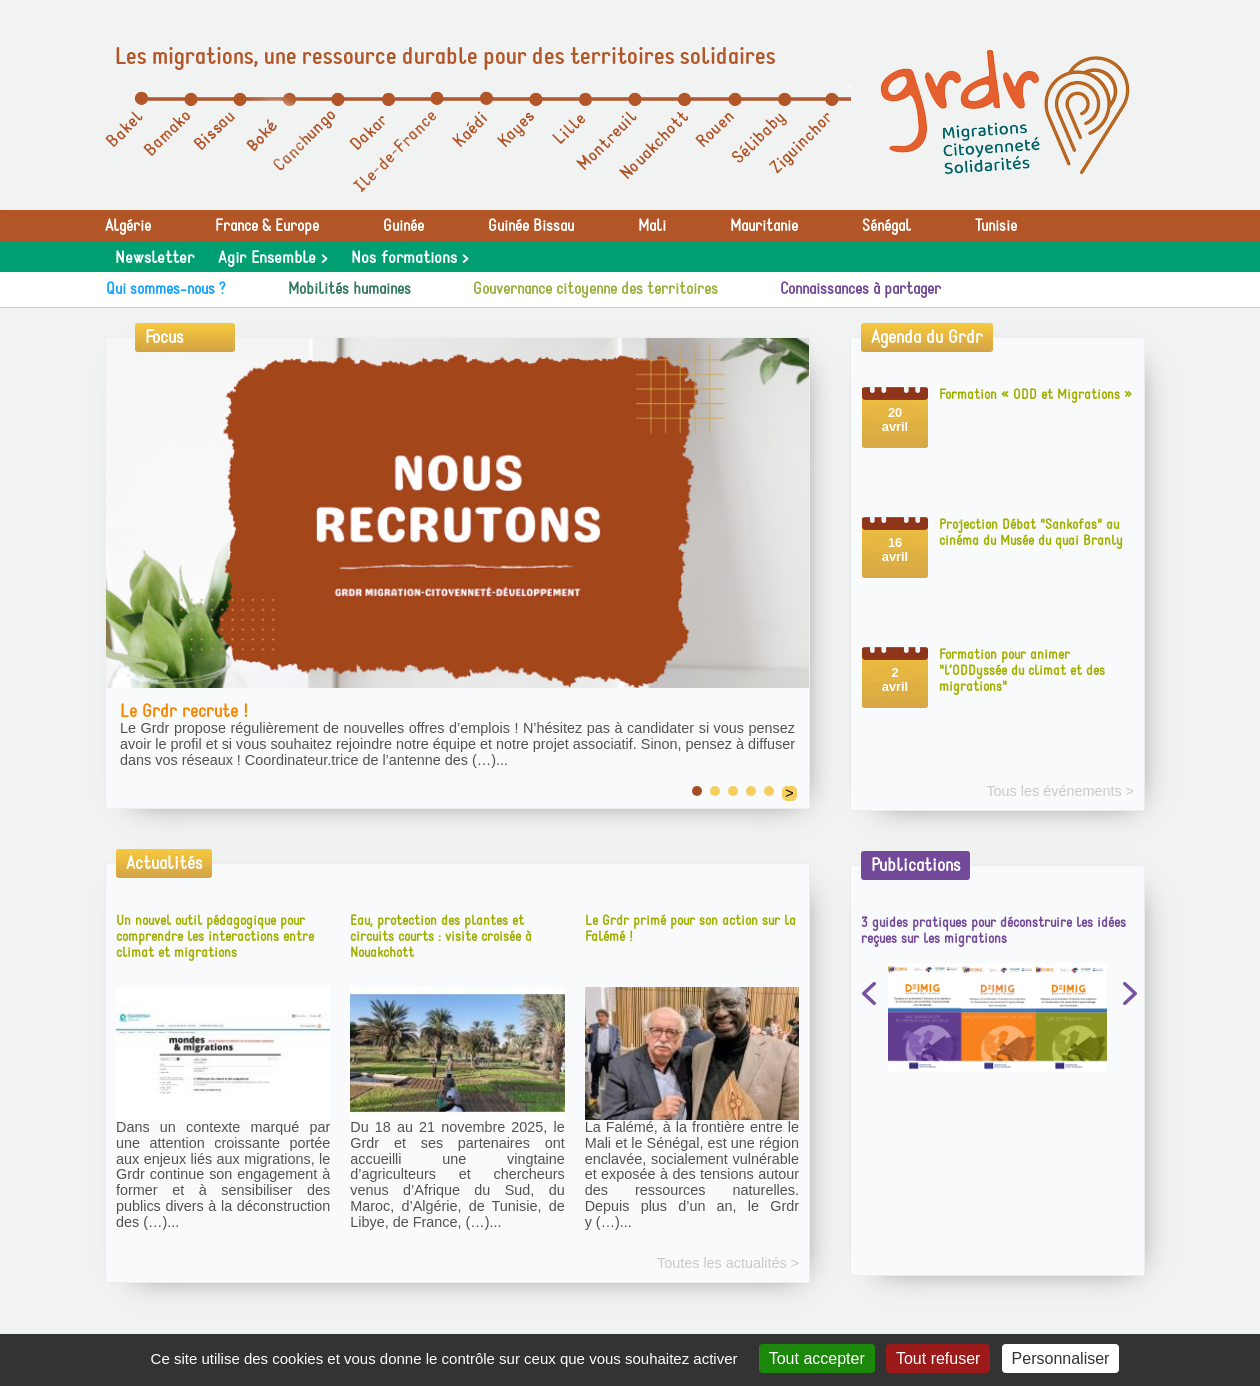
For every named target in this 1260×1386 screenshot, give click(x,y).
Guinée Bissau (531, 226)
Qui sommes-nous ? (166, 289)
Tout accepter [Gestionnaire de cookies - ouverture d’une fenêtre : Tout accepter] (817, 1358)
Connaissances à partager (860, 289)
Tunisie (996, 226)
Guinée (403, 226)
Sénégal (886, 226)
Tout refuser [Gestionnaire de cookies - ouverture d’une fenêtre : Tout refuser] (938, 1358)
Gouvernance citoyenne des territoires (595, 289)
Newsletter (154, 258)
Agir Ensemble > (272, 258)
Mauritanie (764, 226)
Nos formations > (409, 258)
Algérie (128, 226)
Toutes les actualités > (728, 1263)
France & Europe (267, 226)
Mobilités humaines (349, 289)
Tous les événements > (1060, 791)
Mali (652, 226)
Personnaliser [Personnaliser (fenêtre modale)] (1061, 1358)
